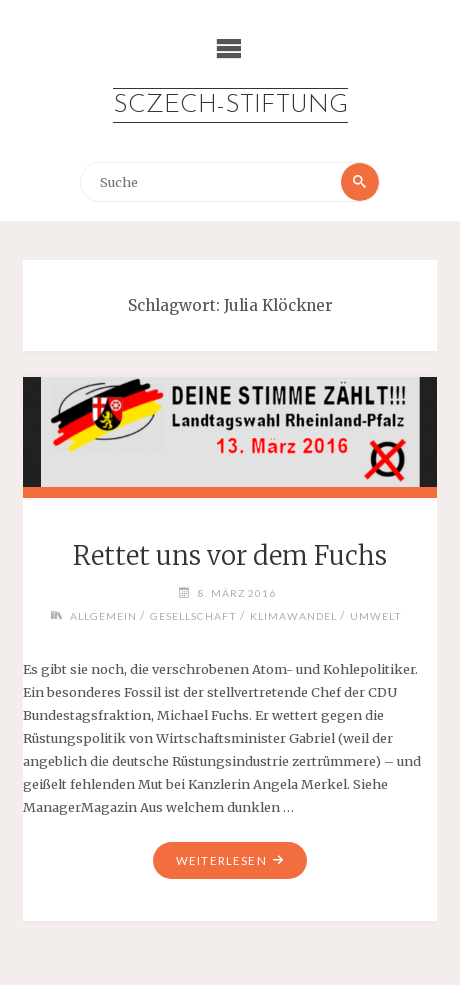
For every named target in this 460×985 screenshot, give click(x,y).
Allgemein (103, 616)
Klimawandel (293, 616)
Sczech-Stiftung (230, 105)
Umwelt (376, 616)
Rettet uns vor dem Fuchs (230, 556)
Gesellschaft (193, 616)
